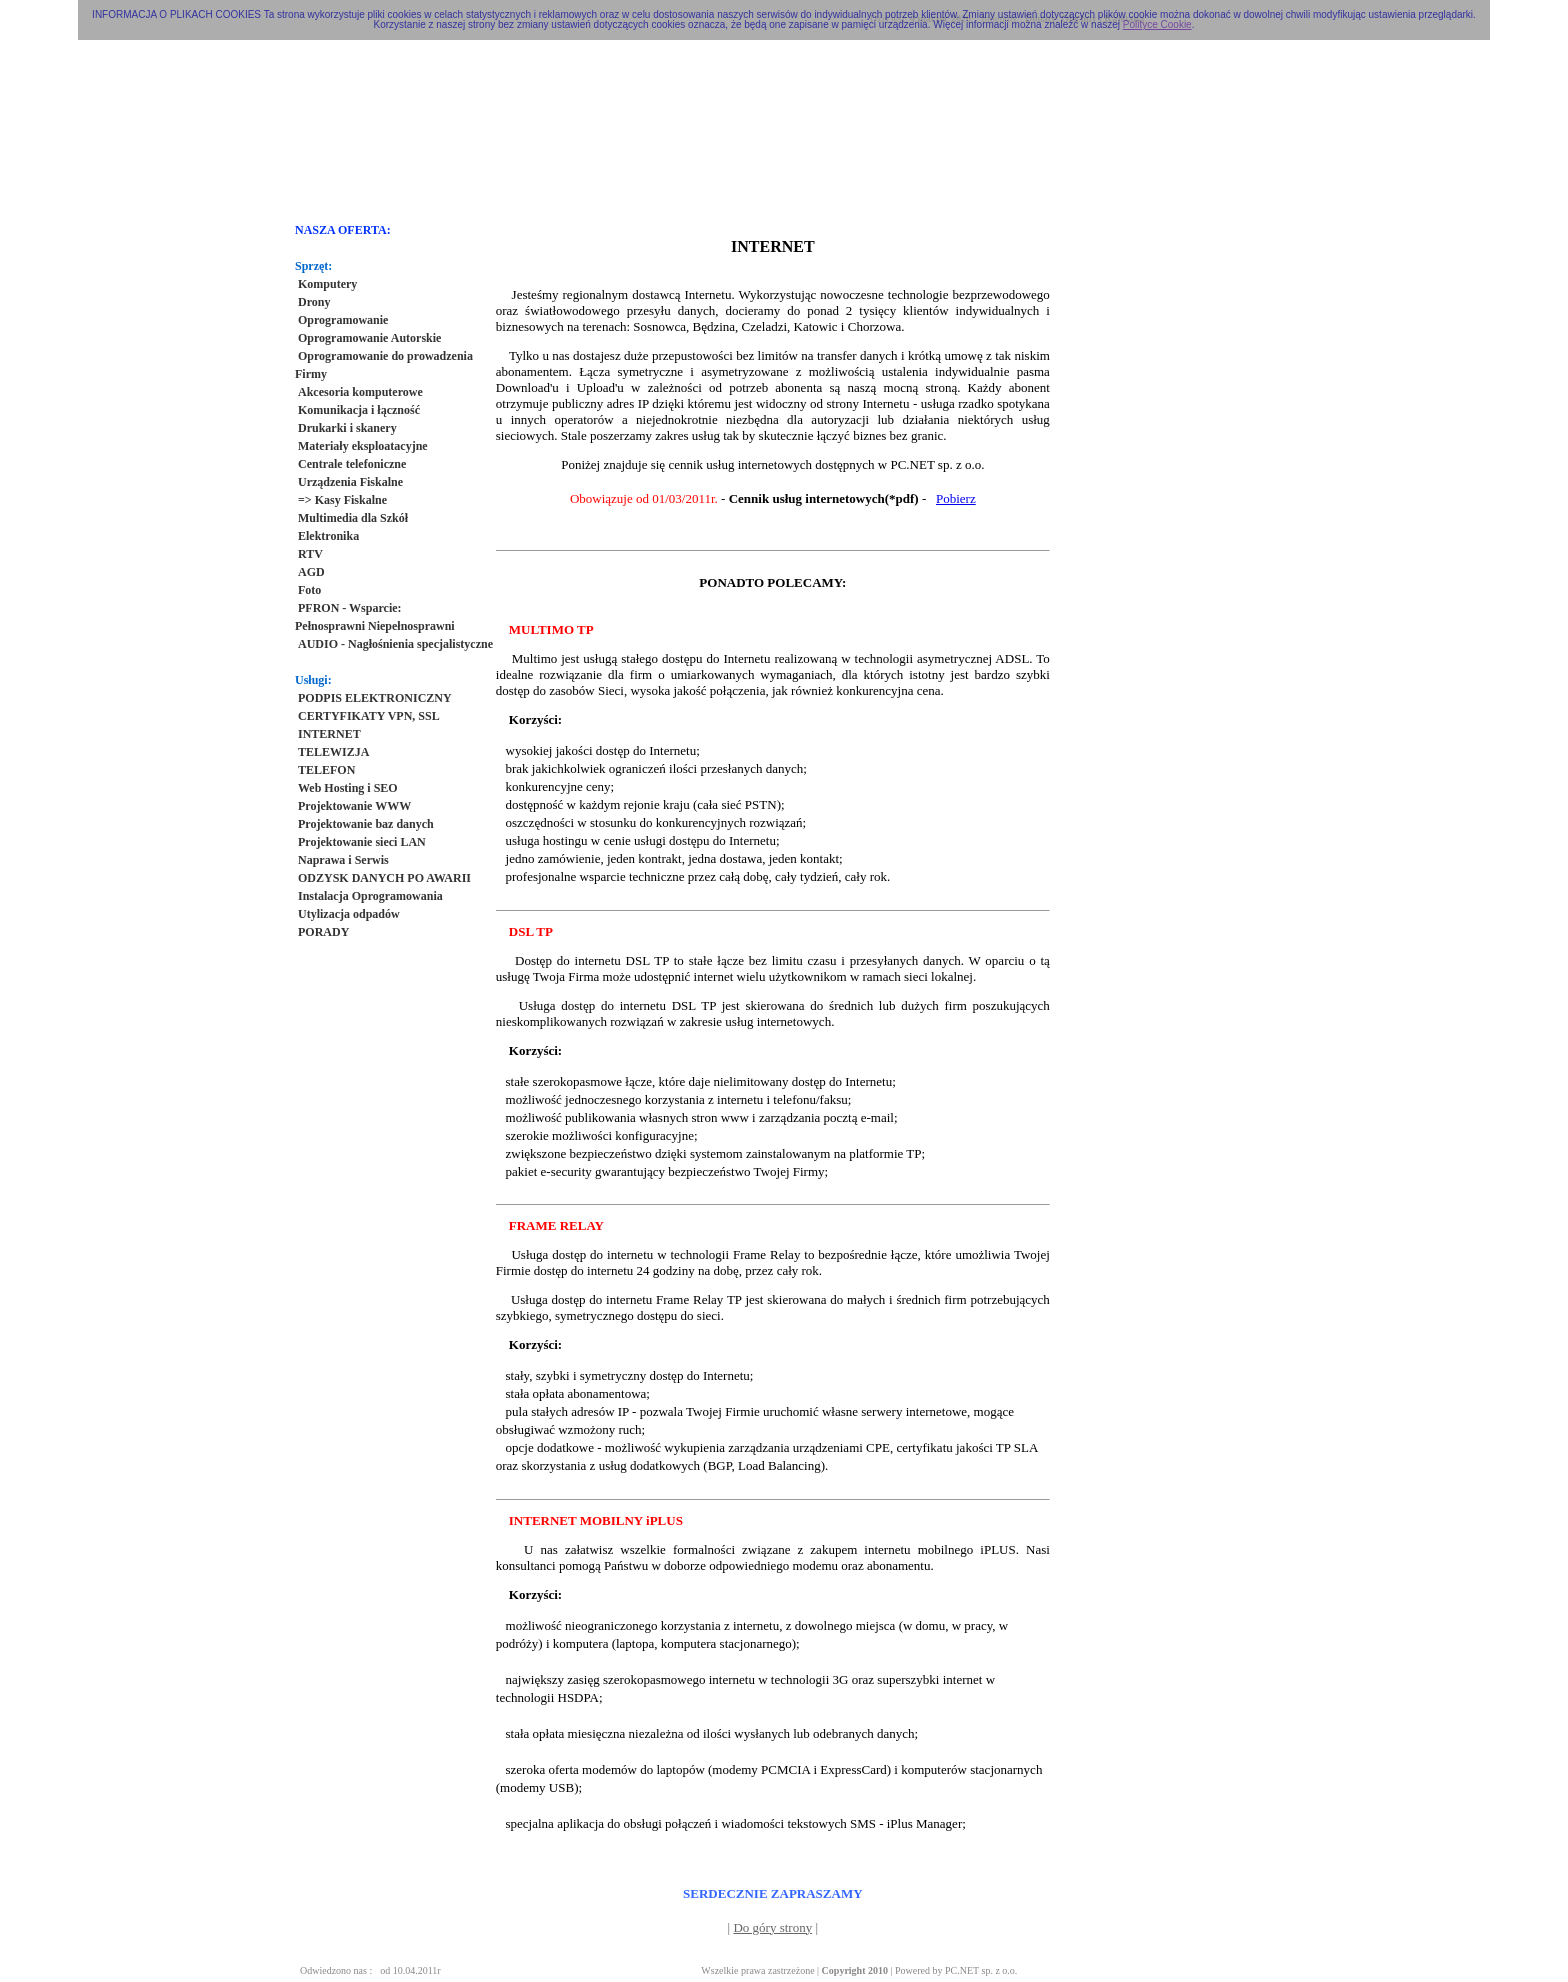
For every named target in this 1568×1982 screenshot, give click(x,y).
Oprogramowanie (343, 320)
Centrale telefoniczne (352, 464)
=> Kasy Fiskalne (342, 500)
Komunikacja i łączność (359, 410)
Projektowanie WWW (354, 806)
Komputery (327, 284)
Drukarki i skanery (347, 428)
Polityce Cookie (1157, 24)
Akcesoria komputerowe (360, 392)
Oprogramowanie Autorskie (369, 338)
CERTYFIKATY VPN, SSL (369, 716)
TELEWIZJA (333, 752)
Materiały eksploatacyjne (363, 446)
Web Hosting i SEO (348, 788)
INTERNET (329, 734)
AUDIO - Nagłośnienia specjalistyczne (395, 644)
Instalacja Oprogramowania (370, 896)
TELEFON (326, 770)
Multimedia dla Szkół (353, 518)
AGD (311, 572)
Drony (314, 302)
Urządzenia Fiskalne (350, 482)
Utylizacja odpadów (349, 914)
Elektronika (328, 536)
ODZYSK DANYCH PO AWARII (384, 878)
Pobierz (956, 498)
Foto (309, 590)
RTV (310, 554)
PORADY (323, 932)
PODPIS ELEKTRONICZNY (375, 698)
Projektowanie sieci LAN (362, 842)
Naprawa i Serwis (343, 860)
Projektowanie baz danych (366, 824)
